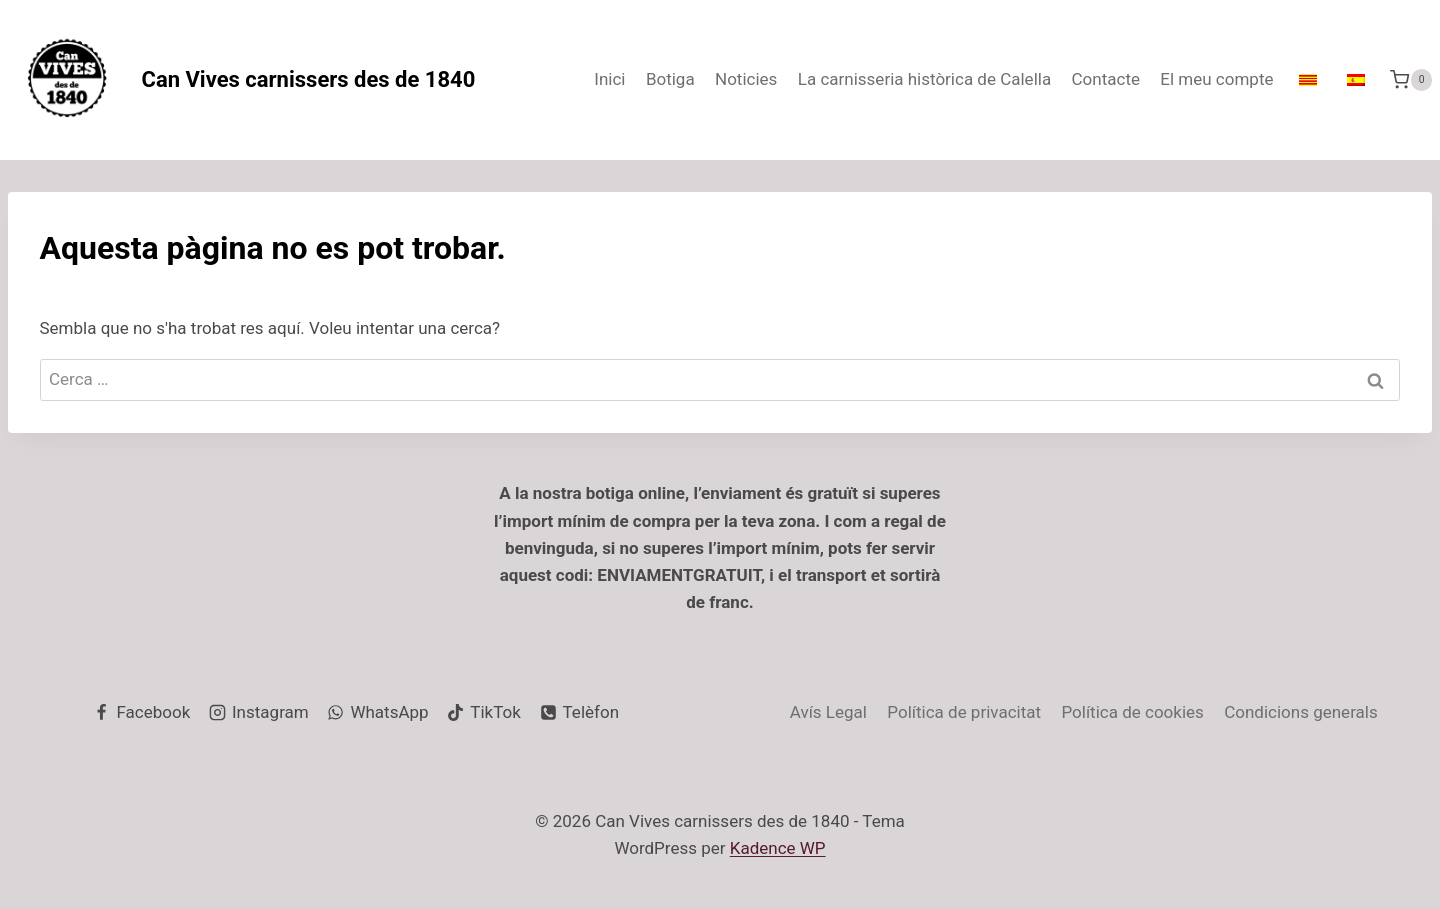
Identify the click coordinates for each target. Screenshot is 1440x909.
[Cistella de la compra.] (1411, 79)
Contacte (1106, 79)
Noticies (746, 79)
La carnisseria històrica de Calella (924, 79)
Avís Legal (828, 712)
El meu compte (1216, 79)
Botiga (670, 79)
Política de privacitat (964, 712)
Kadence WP (778, 848)
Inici (609, 79)
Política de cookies (1132, 712)
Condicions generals (1301, 712)
